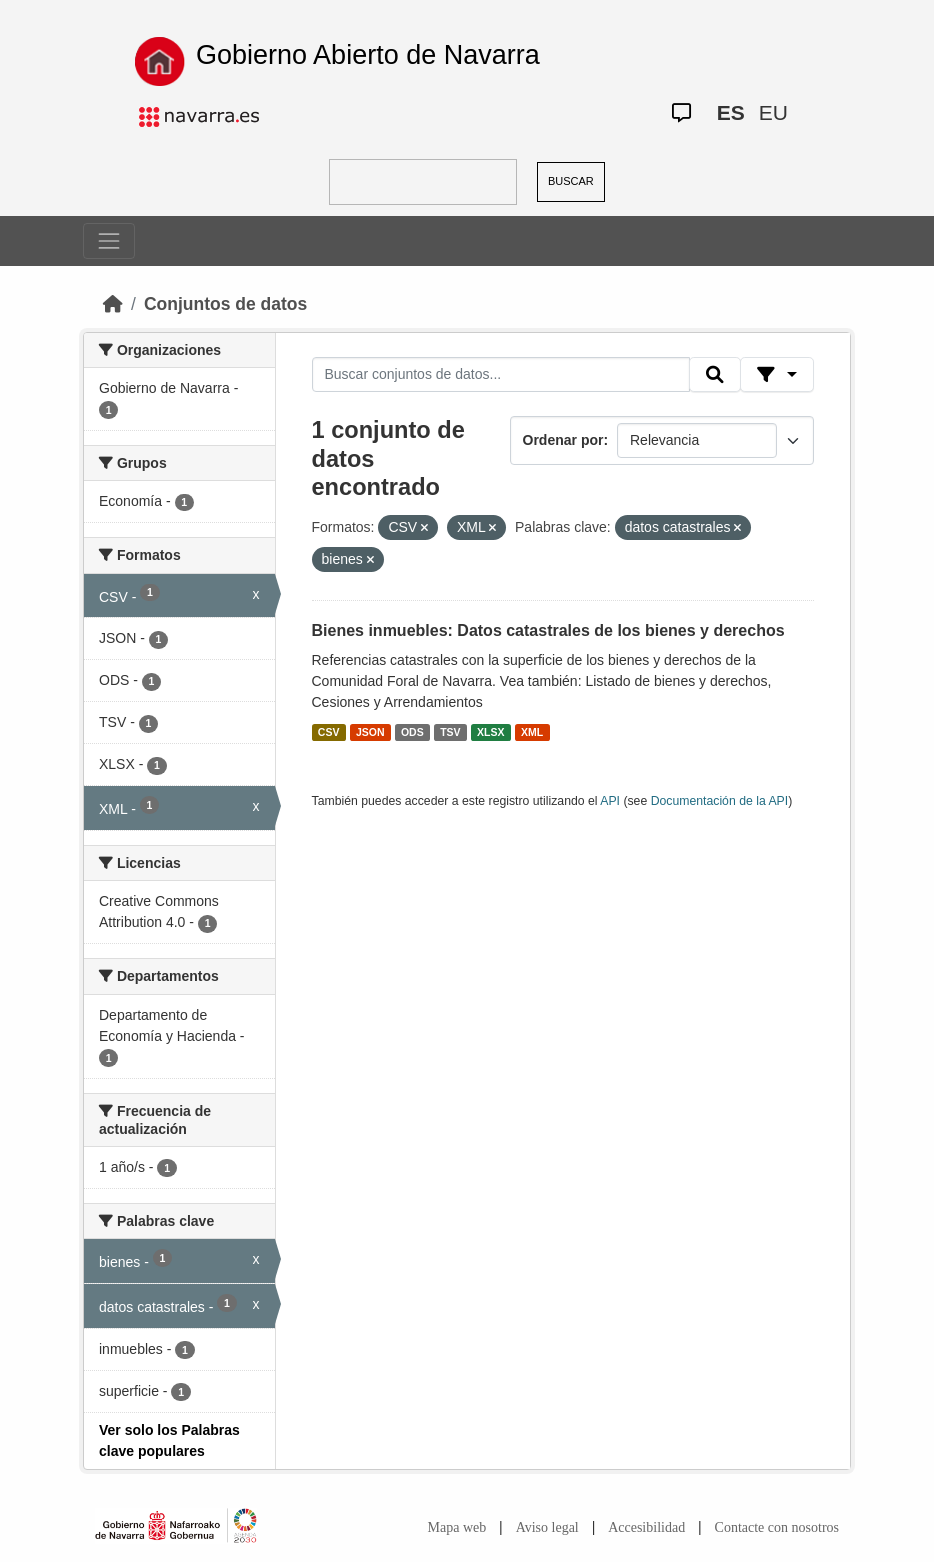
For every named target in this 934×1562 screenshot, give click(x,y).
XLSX (490, 732)
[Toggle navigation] (109, 241)
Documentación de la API (720, 801)
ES (731, 112)
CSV (329, 732)
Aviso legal (547, 1527)
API (610, 801)
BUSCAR (571, 181)
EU (773, 112)
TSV (450, 732)
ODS (412, 732)
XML (532, 732)
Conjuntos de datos (225, 304)
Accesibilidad (646, 1527)
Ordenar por (563, 440)
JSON (370, 732)
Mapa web (457, 1527)
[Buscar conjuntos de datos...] (501, 375)
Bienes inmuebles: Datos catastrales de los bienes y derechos (548, 630)
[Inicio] (113, 304)
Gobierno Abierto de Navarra (368, 55)
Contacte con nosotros (777, 1527)
